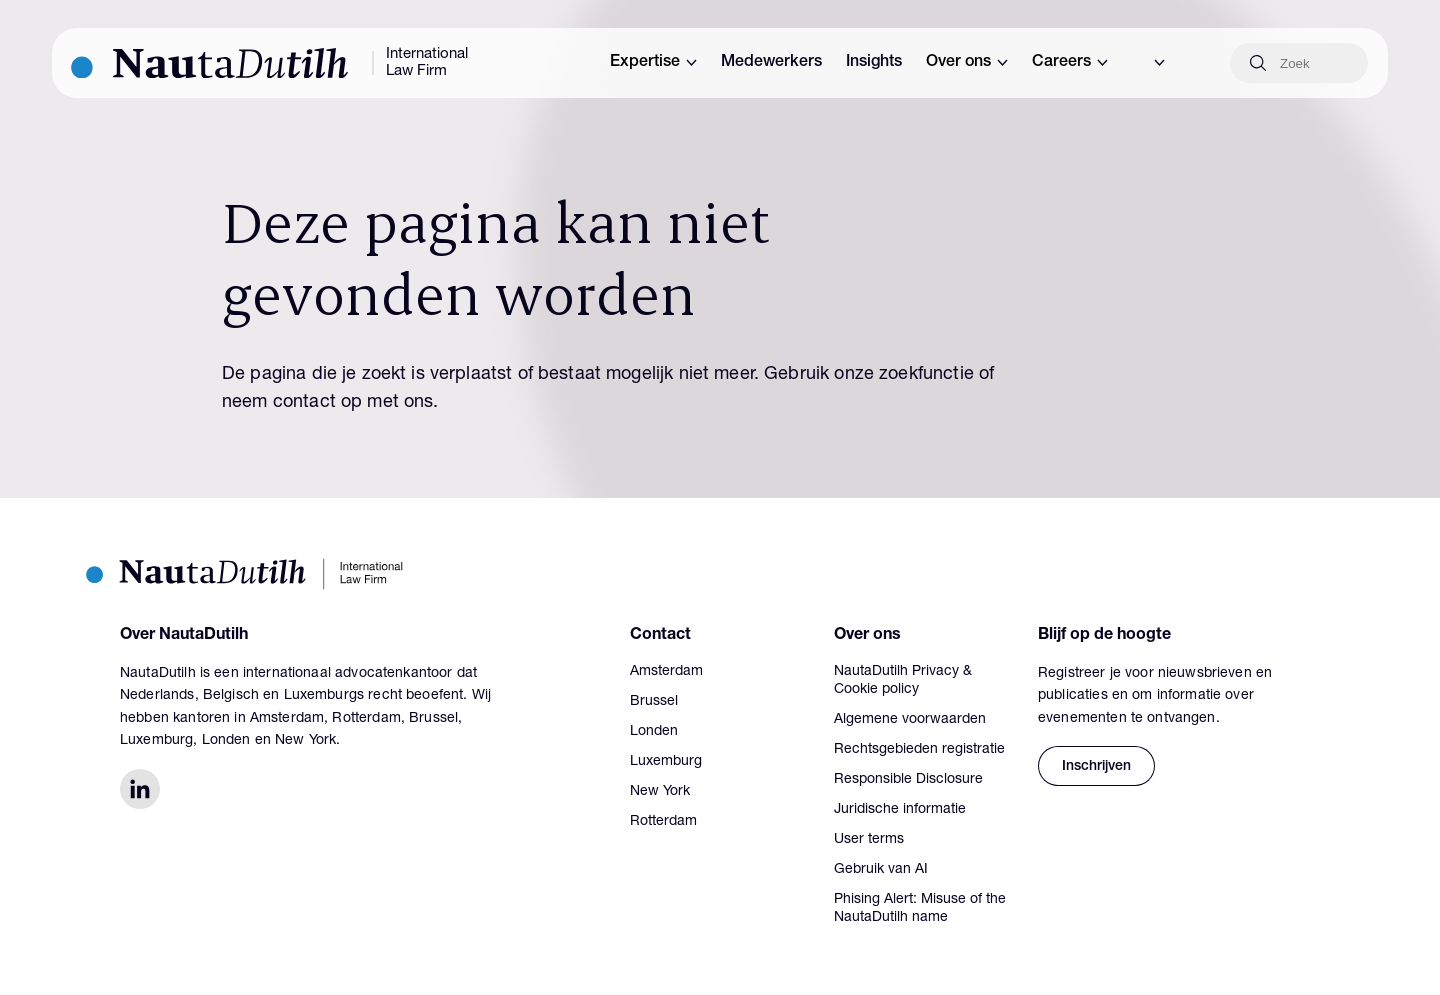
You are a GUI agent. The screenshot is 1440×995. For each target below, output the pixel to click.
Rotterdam (663, 822)
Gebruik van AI (881, 870)
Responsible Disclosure (908, 780)
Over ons (967, 63)
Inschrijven (1096, 767)
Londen (654, 732)
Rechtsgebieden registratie (919, 750)
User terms (869, 840)
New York (660, 792)
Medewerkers (771, 63)
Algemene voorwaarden (910, 720)
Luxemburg (666, 762)
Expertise (653, 63)
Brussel (654, 702)
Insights (874, 63)
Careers (1070, 63)
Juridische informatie (900, 810)
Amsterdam (666, 672)
